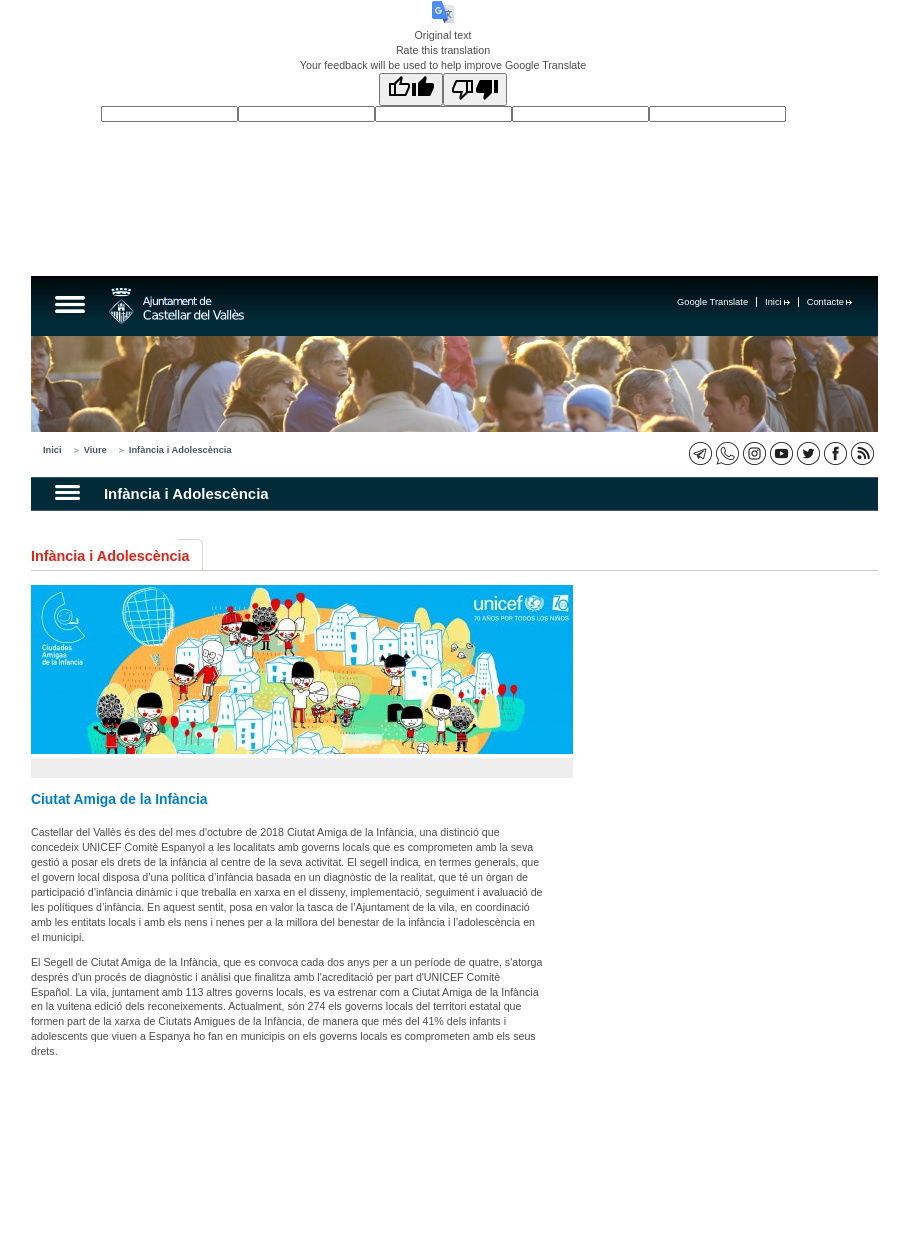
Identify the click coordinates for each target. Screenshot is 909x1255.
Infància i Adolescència (180, 450)
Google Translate (712, 302)
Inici (777, 302)
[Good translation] (411, 89)
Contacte (829, 302)
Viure (95, 450)
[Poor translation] (475, 89)
